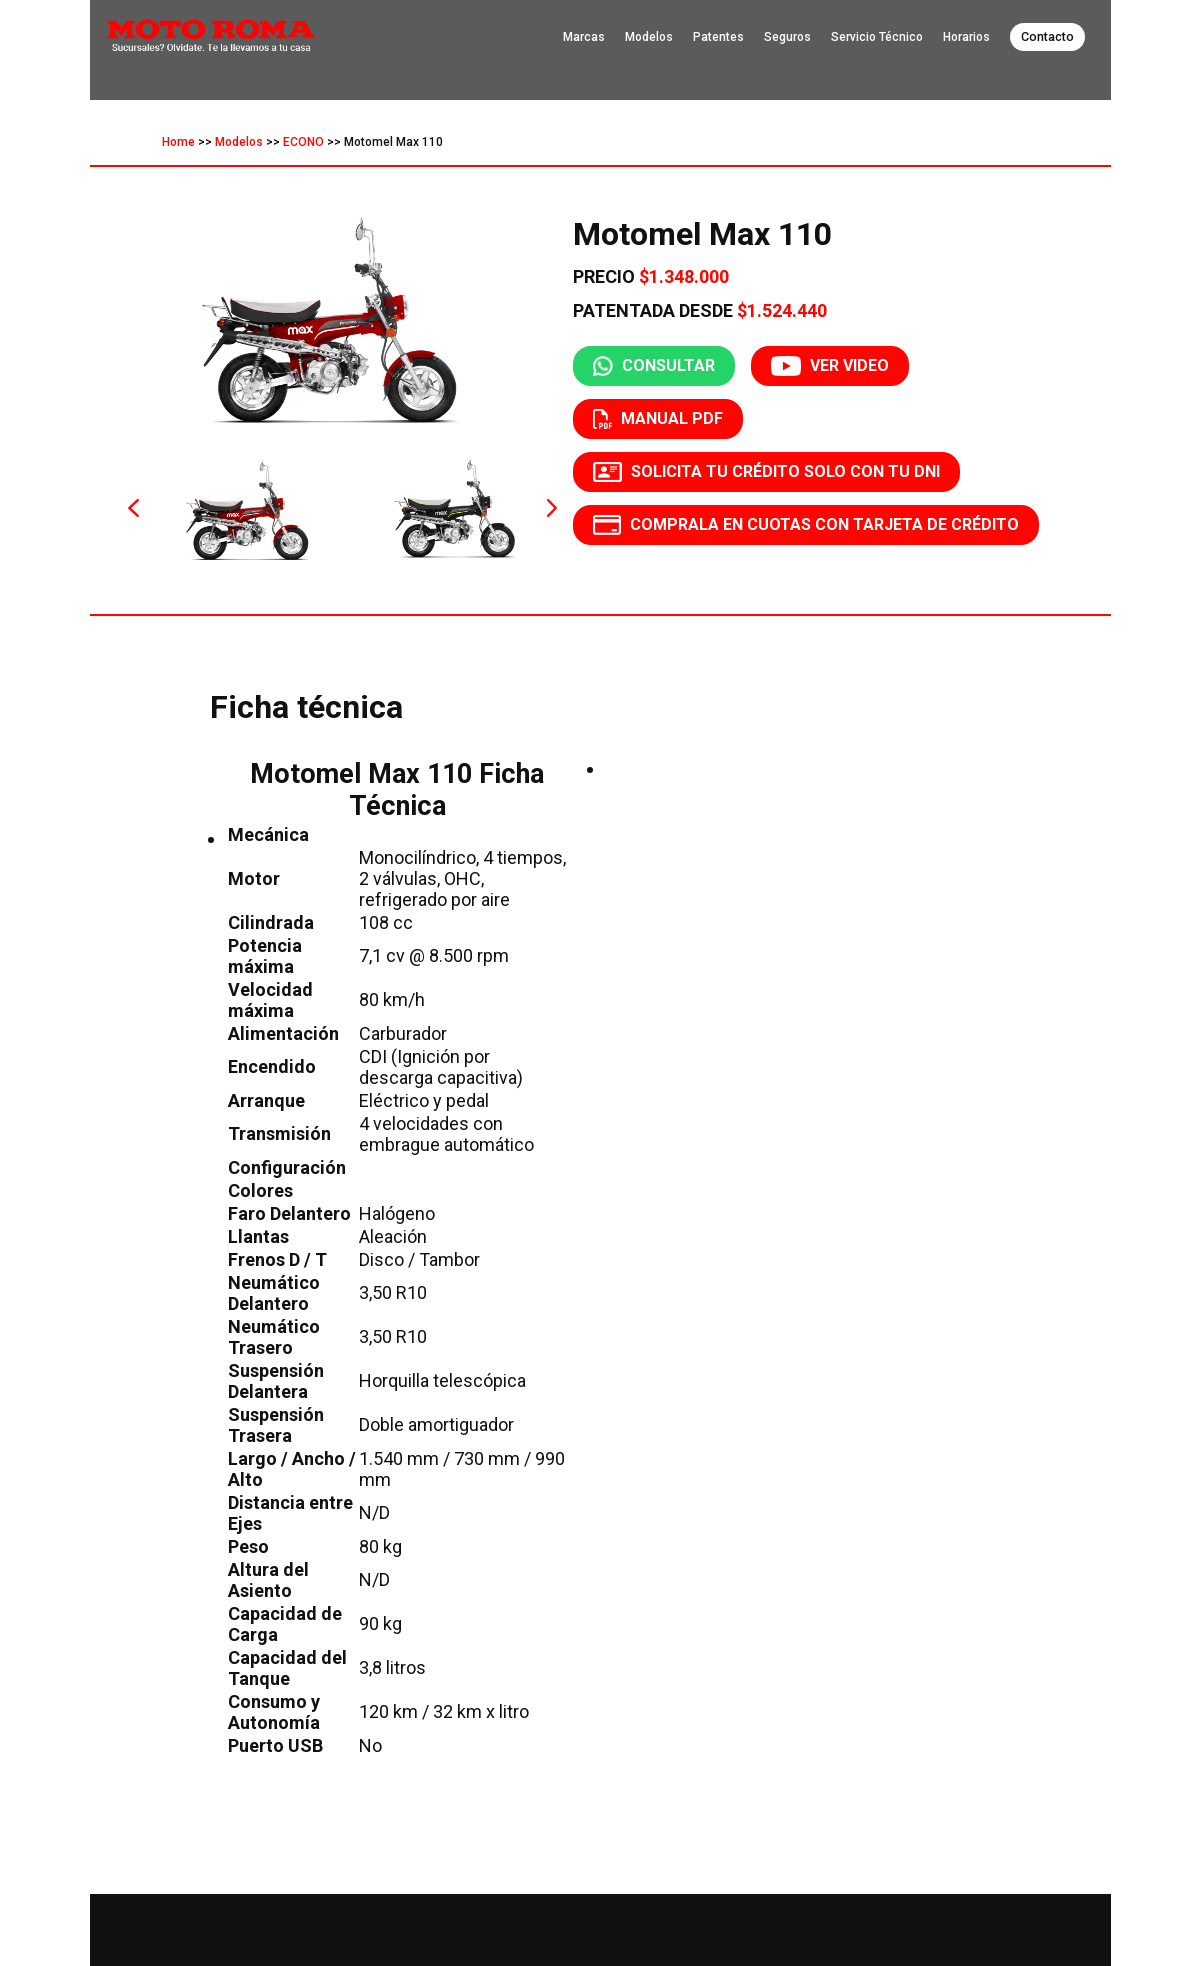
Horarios (966, 37)
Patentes (718, 37)
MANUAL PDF (658, 419)
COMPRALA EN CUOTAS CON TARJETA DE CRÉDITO (806, 525)
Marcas (584, 37)
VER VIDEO (829, 366)
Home (178, 142)
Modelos (649, 37)
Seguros (787, 37)
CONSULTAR (654, 366)
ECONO (303, 142)
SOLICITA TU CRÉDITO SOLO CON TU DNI (766, 472)
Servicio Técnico (877, 37)
